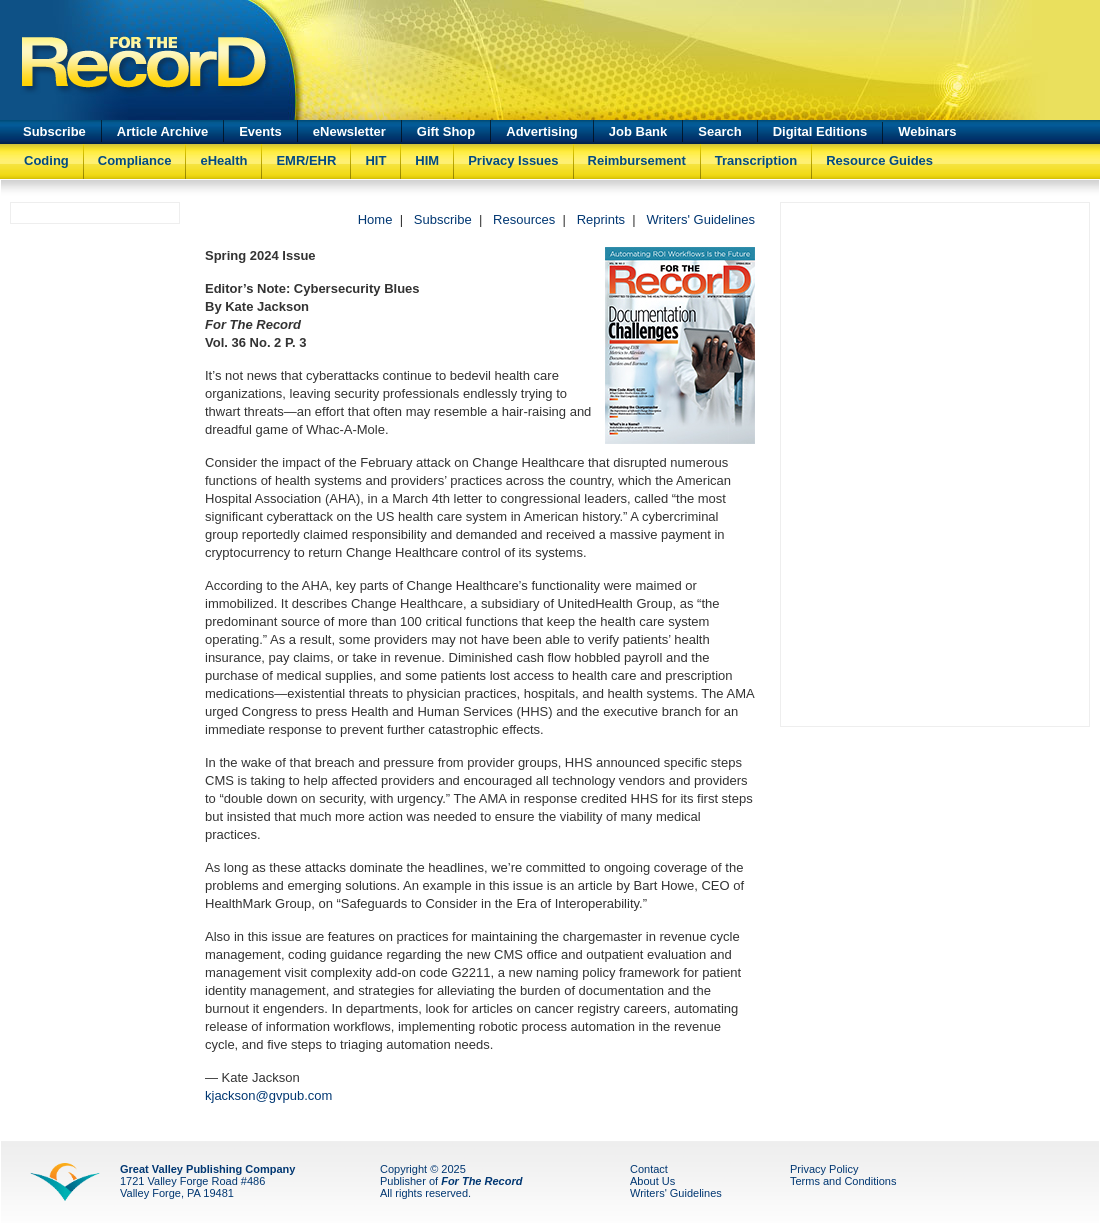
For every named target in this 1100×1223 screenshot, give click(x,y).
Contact (649, 1169)
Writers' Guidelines (701, 219)
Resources (524, 219)
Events (260, 131)
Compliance (135, 160)
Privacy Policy (824, 1169)
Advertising (542, 131)
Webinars (927, 131)
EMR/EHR (306, 160)
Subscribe (54, 131)
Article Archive (162, 131)
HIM (427, 160)
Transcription (756, 160)
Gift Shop (446, 131)
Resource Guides (879, 160)
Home (375, 219)
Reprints (601, 219)
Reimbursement (637, 160)
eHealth (223, 160)
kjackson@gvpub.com (268, 1095)
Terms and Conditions (843, 1181)
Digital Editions (820, 131)
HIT (375, 160)
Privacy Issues (513, 160)
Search (719, 131)
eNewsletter (349, 131)
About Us (652, 1181)
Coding (46, 160)
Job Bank (638, 131)
